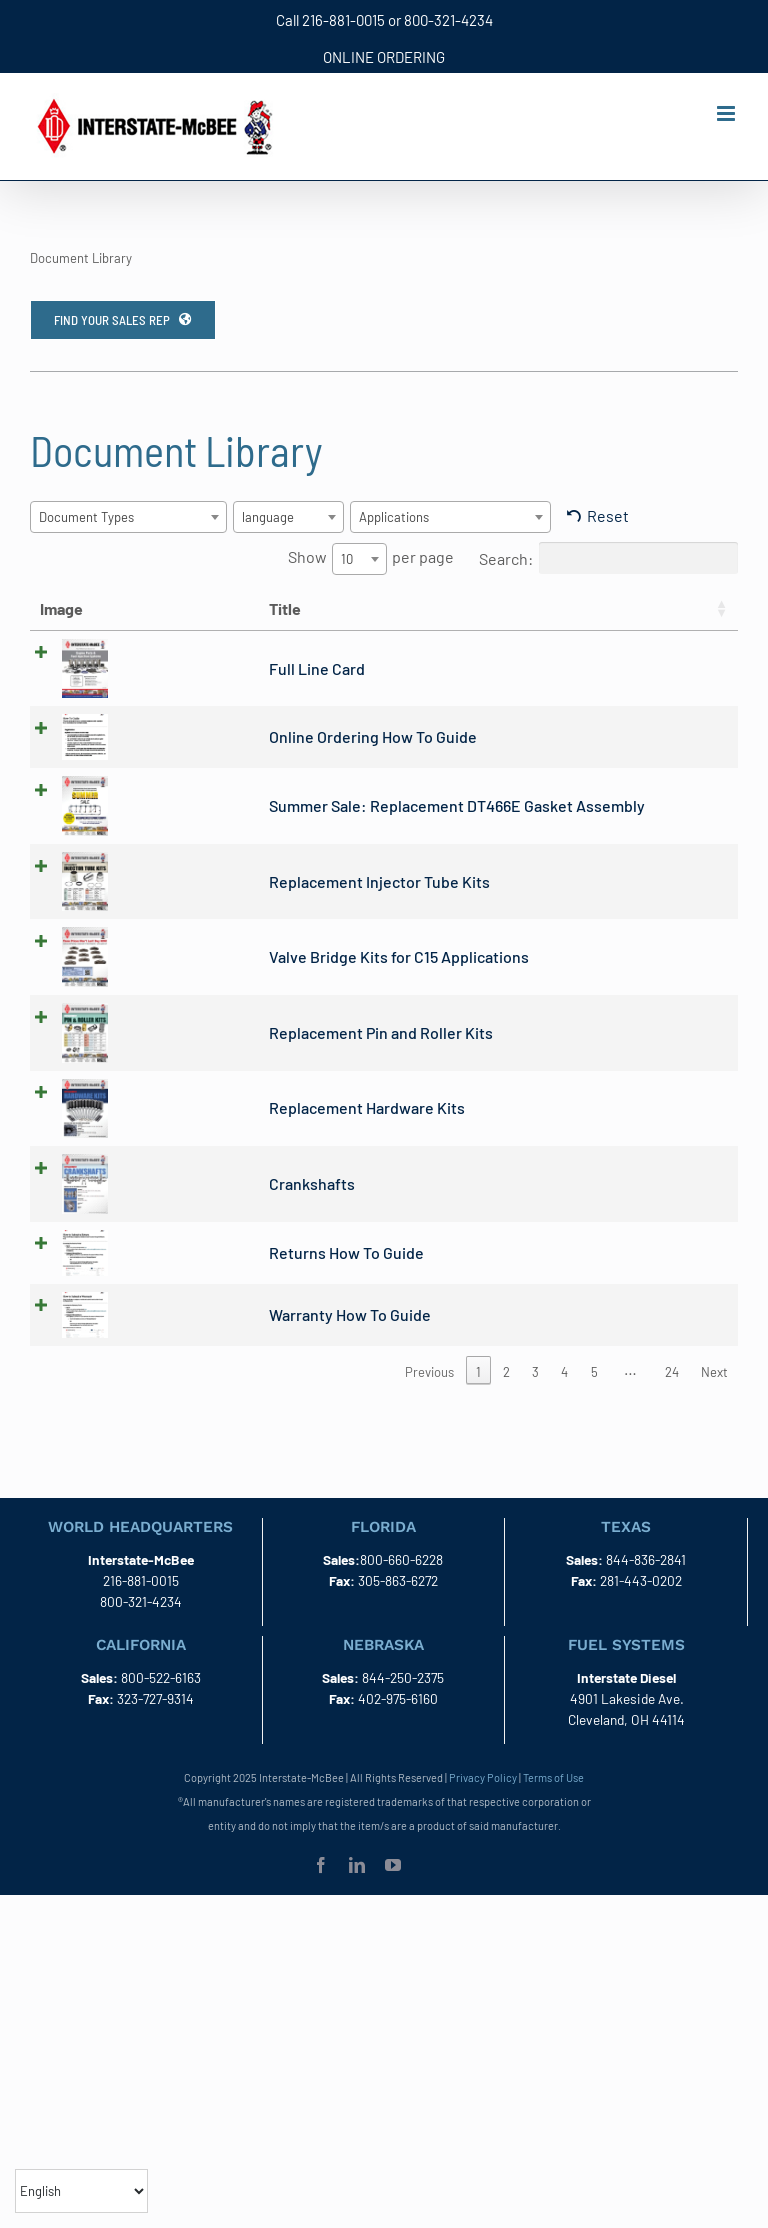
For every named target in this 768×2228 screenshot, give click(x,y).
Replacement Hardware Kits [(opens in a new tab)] (204, 1133)
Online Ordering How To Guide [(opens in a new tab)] (210, 761)
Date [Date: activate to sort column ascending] (422, 608)
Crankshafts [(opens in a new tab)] (149, 1208)
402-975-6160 (398, 1727)
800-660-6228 (401, 1588)
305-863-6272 (398, 1609)
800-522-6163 (161, 1706)
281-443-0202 (641, 1609)
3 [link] (535, 1402)
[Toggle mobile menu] (727, 113)
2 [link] (506, 1402)
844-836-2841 (646, 1588)
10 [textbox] (347, 559)
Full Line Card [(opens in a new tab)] (154, 691)
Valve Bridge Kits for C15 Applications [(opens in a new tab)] (236, 981)
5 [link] (594, 1402)
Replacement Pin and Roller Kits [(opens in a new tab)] (218, 1057)
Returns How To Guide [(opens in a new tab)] (183, 1278)
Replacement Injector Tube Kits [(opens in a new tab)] (216, 906)
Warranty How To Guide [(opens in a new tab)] (187, 1342)
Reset (608, 515)
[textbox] (92, 517)
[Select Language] (81, 2191)
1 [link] (478, 1402)
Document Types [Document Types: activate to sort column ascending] (557, 620)
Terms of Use (553, 1806)
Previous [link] (429, 1402)
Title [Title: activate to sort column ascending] (122, 608)
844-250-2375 (403, 1706)
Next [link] (714, 1402)
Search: (608, 558)
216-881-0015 (343, 20)
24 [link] (672, 1402)
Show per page (371, 559)
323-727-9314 (155, 1727)
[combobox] (128, 517)
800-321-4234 (448, 20)
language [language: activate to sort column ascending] (678, 608)
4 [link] (564, 1402)
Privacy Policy (483, 1806)
